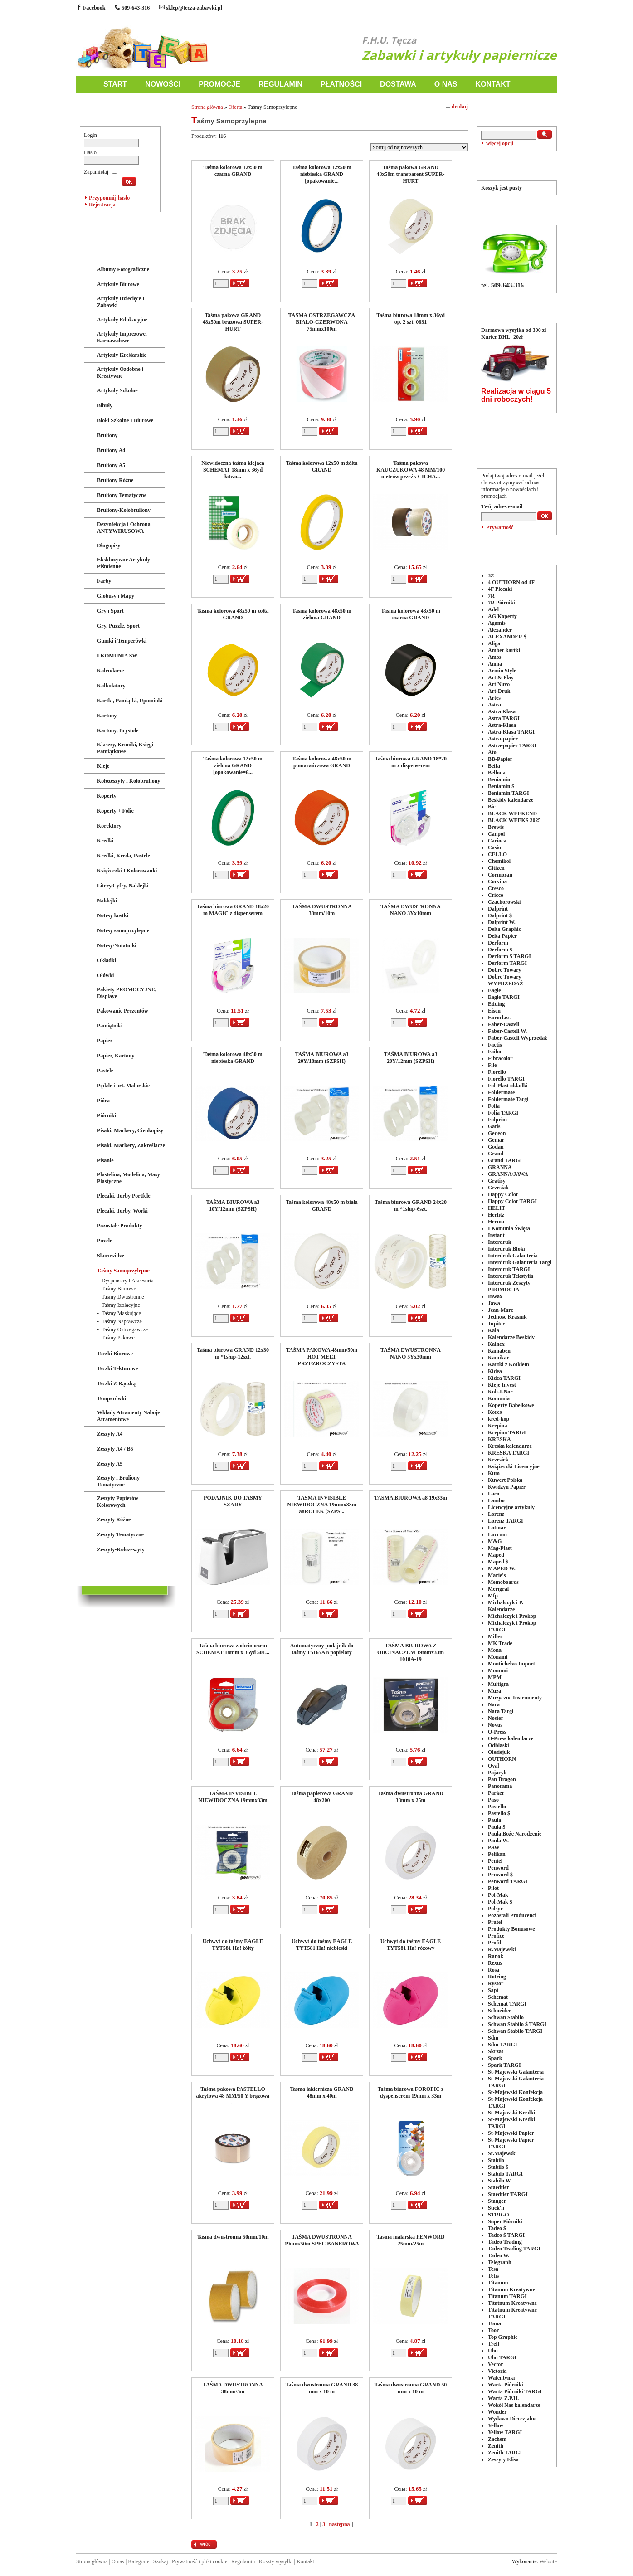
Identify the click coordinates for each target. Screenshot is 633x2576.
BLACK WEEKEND (512, 813)
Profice (496, 1936)
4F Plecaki (500, 589)
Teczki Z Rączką (116, 1383)
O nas (118, 2561)
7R (491, 596)
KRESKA (499, 1439)
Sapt (493, 1990)
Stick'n (496, 2208)
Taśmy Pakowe (118, 1337)
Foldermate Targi (508, 1099)
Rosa (493, 1970)
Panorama (500, 1786)
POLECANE (517, 426)
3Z (491, 575)
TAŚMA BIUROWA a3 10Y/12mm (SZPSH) (233, 1205)
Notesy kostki (112, 915)
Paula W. (498, 1840)
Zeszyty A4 (109, 1434)
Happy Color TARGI (512, 1201)
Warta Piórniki (505, 2384)
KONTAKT (492, 84)
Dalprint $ (500, 915)
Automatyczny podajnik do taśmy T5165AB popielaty (321, 1649)
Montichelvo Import (511, 1664)
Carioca (497, 841)
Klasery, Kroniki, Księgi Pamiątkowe (125, 748)
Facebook (90, 8)
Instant (496, 1235)
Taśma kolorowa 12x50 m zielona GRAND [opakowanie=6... (232, 765)
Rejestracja (102, 204)
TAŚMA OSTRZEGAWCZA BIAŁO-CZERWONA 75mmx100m (321, 322)
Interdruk (499, 1242)
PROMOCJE (219, 84)
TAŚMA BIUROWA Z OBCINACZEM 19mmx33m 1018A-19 (410, 1652)
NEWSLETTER (517, 452)
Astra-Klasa (502, 725)
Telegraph (499, 2262)
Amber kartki (504, 650)
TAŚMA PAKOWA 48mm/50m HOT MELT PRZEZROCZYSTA (322, 1357)
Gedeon (497, 1133)
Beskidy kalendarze (510, 800)
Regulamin (243, 2561)
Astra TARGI (504, 718)
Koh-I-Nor (500, 1391)
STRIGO (498, 2214)
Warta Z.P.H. (503, 2398)
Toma (494, 2323)
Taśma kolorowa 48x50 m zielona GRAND (321, 614)
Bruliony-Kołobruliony (124, 510)
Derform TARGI (507, 963)
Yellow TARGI (505, 2432)
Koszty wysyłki (276, 2561)
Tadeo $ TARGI (506, 2235)
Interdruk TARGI (509, 1269)
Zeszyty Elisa (503, 2459)
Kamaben (499, 1351)
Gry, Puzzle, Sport (118, 626)
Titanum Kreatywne (511, 2289)
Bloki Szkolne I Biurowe (125, 420)
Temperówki (111, 1398)
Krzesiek (498, 1459)
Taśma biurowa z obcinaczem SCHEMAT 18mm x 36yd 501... (232, 1649)
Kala (493, 1330)
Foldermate (501, 1092)
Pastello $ (499, 1813)
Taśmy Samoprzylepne (123, 1270)
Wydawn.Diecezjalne (512, 2418)
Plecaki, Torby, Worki (122, 1211)
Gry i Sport (110, 611)
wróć (205, 2544)
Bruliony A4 (111, 450)
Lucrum (497, 1534)
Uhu (493, 2350)
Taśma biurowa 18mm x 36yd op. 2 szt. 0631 (410, 318)
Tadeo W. (499, 2255)
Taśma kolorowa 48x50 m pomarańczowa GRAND (321, 762)
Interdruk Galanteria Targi (519, 1262)
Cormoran (500, 875)
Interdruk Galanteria (513, 1255)
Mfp (493, 1595)
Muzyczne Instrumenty (515, 1698)
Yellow (495, 2425)
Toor (493, 2330)
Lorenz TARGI (505, 1521)
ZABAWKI (100, 227)
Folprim (497, 1119)
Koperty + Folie (115, 811)
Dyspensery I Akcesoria (128, 1280)
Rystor (495, 1983)
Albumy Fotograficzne (123, 269)
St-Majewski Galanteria (516, 2072)
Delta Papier (502, 936)
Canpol (496, 834)
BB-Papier (500, 759)
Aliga (494, 643)
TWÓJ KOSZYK (516, 164)
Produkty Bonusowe (511, 1929)
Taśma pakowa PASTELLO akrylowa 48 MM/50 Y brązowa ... (233, 2096)
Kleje (103, 766)
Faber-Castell (504, 1024)
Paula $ (496, 1827)
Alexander (500, 630)
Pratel (495, 1922)
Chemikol (499, 861)
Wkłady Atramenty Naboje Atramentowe (128, 1415)
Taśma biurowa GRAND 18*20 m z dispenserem (411, 762)
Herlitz (496, 1215)
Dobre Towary (504, 970)
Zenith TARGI (505, 2452)
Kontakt (305, 2561)
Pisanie (105, 1160)
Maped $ (498, 1561)
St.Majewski (502, 2153)
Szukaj (160, 2561)
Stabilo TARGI (505, 2174)
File (492, 1065)
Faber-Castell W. (507, 1031)
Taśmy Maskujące (121, 1313)
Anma (495, 664)
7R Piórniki (501, 602)
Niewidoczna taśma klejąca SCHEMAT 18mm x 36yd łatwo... (232, 470)
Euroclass (499, 1017)
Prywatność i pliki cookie (199, 2561)
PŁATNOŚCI (341, 84)
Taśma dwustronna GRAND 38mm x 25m (410, 1796)
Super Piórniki (505, 2221)
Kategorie (138, 2561)
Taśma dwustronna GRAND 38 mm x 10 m (322, 2388)
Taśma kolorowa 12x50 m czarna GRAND (232, 170)
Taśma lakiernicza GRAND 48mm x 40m (321, 2092)
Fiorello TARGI (506, 1079)
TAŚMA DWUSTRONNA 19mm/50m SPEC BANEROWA (321, 2240)
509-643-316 (132, 8)
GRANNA (500, 1167)
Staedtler (498, 2187)
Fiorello (497, 1072)
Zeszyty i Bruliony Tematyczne (118, 1481)
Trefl (493, 2344)
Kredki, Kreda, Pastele (123, 855)
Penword (498, 1868)
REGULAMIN (280, 84)
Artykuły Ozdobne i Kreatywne (120, 372)
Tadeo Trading (505, 2242)
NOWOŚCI (162, 84)
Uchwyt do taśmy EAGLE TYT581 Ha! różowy (410, 1944)
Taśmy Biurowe (119, 1289)
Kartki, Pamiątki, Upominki (130, 700)
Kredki (105, 841)
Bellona (497, 772)
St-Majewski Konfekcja (515, 2092)
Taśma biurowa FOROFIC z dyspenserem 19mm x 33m (411, 2092)
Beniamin (499, 779)
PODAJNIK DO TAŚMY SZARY (233, 1501)
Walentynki (501, 2378)
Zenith (495, 2446)
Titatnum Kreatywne (512, 2303)
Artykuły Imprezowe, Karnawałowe (122, 337)
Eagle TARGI (504, 997)
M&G (495, 1541)
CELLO (497, 854)
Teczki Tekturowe (117, 1368)
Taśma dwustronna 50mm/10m (232, 2237)
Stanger (497, 2201)
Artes (494, 698)
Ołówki (105, 975)
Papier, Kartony (115, 1055)
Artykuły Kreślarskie (121, 355)
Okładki (106, 960)
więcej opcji (499, 143)
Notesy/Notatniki (116, 945)
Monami (497, 1657)
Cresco (496, 888)
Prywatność (499, 527)
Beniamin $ (501, 786)
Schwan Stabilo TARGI (515, 2031)
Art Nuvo (499, 684)
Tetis (493, 2276)
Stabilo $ (498, 2167)
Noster (495, 1718)
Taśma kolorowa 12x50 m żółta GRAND (321, 466)
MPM (495, 1677)
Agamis (497, 623)
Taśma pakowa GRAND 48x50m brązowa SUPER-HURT (233, 322)
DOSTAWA (398, 84)
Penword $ (500, 1874)
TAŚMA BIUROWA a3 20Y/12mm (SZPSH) (411, 1057)
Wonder (497, 2412)
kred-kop (498, 1419)
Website (548, 2561)
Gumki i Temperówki (121, 641)
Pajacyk (497, 1772)
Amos (494, 657)
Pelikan (497, 1854)
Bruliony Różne (115, 480)
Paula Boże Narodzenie (514, 1834)
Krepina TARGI (507, 1432)
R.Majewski (502, 1949)
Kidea (495, 1371)
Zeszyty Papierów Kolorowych (117, 1501)
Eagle (494, 990)
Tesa (493, 2269)
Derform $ (500, 949)
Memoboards (503, 1582)
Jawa (494, 1303)
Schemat (498, 1997)
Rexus (495, 1963)
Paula (494, 1820)
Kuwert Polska (505, 1480)
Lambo (496, 1500)
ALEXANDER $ (507, 636)
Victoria (497, 2371)
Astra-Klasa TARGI (511, 732)
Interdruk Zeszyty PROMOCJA (509, 1286)
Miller (495, 1636)
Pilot (493, 1888)
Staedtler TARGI (508, 2194)
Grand (495, 1153)
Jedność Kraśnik (507, 1317)
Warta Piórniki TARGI (515, 2391)
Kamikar (498, 1357)
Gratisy (497, 1181)
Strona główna (207, 107)
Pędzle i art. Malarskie (123, 1085)
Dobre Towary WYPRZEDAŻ (505, 980)
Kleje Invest (502, 1385)
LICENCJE (100, 1570)
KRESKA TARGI (508, 1453)
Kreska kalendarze (510, 1446)
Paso (493, 1800)
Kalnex (496, 1344)
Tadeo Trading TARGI (514, 2248)
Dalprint (498, 909)
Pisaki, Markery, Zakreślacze (131, 1145)
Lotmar (497, 1527)
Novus (495, 1725)
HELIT (496, 1208)
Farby (104, 581)
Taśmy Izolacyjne (121, 1305)
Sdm (493, 2038)
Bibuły (104, 405)
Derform (498, 943)
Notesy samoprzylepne (123, 930)
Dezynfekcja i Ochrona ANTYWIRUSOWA (124, 527)
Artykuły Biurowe (118, 284)
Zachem (497, 2439)
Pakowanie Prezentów (122, 1011)
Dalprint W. (502, 922)
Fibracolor (500, 1058)
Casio (494, 847)
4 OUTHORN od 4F (511, 582)
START (115, 84)
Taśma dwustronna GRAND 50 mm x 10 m (411, 2388)
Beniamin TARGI (508, 793)
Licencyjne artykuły (511, 1507)
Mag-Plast (500, 1548)
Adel (493, 609)
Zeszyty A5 (109, 1464)
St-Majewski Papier (511, 2133)
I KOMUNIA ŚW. (117, 656)
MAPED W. (502, 1568)
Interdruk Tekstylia (510, 1276)
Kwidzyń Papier (507, 1487)
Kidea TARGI (504, 1378)
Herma (496, 1221)
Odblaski (498, 1745)
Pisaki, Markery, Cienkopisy (130, 1130)
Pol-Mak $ (500, 1902)
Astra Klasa (502, 711)
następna (339, 2524)
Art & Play (501, 677)
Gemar (496, 1140)
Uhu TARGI (502, 2357)
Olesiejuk (499, 1752)
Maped (496, 1555)
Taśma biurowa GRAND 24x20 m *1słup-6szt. (411, 1205)
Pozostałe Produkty (119, 1225)
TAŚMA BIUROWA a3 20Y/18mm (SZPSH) (322, 1057)
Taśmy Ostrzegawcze (125, 1329)
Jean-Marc (500, 1310)
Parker (496, 1793)
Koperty (107, 796)
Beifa (494, 766)
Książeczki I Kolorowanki (127, 870)
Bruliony (107, 435)
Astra (494, 704)
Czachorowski (504, 902)
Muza (494, 1691)
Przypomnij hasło (109, 198)
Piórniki (106, 1115)
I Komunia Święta (509, 1228)
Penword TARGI (507, 1881)
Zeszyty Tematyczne (120, 1534)
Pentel (495, 1861)
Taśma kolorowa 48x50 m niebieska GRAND (232, 1057)
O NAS (446, 84)
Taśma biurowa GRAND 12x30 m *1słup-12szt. (233, 1353)
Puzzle (104, 1240)
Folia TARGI (503, 1113)
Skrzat (495, 2051)
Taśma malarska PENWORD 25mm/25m (410, 2240)
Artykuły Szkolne (117, 390)
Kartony (107, 715)
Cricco (495, 895)
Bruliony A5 (111, 465)
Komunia (499, 1398)
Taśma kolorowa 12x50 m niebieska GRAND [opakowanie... (321, 174)
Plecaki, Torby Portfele (124, 1196)
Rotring (497, 1976)
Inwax (495, 1296)
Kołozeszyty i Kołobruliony (128, 781)
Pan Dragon (502, 1779)
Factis (495, 1045)
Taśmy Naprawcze (122, 1321)
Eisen (494, 1011)
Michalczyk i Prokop (512, 1616)
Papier (104, 1040)
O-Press (497, 1732)
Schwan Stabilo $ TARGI (517, 2024)
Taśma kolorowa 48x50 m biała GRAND (322, 1205)
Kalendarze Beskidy (511, 1337)
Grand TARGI (505, 1160)
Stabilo (496, 2160)
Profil (494, 1942)
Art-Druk (499, 691)
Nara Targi (500, 1711)
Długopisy (108, 545)
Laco (493, 1493)
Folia (494, 1106)
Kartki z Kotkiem (508, 1364)
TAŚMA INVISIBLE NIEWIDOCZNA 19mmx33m (232, 1796)
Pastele (105, 1070)
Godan (496, 1147)
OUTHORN (502, 1759)
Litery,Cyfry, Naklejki (123, 885)
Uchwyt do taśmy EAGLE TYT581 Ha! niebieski (322, 1944)
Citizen (496, 868)
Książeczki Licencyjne (514, 1466)
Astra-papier (503, 738)
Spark (495, 2058)
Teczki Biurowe (115, 1353)
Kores (495, 1412)
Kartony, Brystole (117, 730)
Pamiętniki (109, 1026)
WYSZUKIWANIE (516, 110)
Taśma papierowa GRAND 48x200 (322, 1796)
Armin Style (502, 670)
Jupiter (496, 1323)
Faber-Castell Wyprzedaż (517, 1038)
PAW (494, 1847)
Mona (495, 1650)
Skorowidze (110, 1255)
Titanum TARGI (507, 2296)
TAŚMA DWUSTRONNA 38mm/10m (322, 909)
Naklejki (107, 900)
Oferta (236, 107)
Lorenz (496, 1514)
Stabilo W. (500, 2180)
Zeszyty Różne (114, 1519)
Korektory (109, 826)
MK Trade (500, 1643)
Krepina (497, 1425)
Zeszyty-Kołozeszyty (121, 1549)
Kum (494, 1473)
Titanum (498, 2282)
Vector (495, 2364)
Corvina (497, 881)
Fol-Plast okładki (508, 1085)
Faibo (494, 1051)
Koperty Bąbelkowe (511, 1405)
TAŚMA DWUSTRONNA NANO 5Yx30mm (410, 1353)
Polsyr (495, 1908)
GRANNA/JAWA (508, 1174)
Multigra (498, 1684)
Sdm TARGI (502, 2044)
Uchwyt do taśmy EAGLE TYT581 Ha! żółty (233, 1944)
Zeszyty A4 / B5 (115, 1449)
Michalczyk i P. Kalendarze (505, 1605)
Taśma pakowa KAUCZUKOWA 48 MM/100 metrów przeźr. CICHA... (410, 470)
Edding (496, 1004)
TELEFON (517, 209)
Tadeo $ (497, 2228)
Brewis (496, 827)
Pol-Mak (498, 1895)
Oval (493, 1766)
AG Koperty (502, 616)
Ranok (495, 1956)
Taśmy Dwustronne (123, 1297)
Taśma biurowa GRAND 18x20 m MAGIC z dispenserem (233, 909)
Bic (492, 806)
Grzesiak (498, 1187)
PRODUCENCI (516, 548)
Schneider (499, 2010)
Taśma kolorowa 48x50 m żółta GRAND (232, 614)
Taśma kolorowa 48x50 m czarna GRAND (410, 614)
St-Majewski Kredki (511, 2112)
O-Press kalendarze (510, 1738)
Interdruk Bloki (506, 1249)
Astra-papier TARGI (512, 745)
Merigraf (498, 1589)
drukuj (457, 106)
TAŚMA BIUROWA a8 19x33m (410, 1498)
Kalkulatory (111, 685)
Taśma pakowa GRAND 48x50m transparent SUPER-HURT (411, 174)
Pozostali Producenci (512, 1915)
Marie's (497, 1575)
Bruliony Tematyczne (121, 495)
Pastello (497, 1806)
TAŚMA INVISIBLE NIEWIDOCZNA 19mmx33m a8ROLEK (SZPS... (321, 1504)
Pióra (103, 1100)
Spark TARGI (504, 2065)
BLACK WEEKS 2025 (514, 820)
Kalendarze (110, 670)
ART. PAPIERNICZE (116, 250)
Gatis (494, 1126)
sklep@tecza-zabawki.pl (190, 8)
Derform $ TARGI (509, 956)
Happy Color (503, 1194)
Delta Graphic (504, 929)
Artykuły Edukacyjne (122, 320)
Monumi (498, 1670)
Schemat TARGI (507, 2004)
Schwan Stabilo (506, 2017)
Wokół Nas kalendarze (514, 2405)
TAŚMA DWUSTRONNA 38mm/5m (233, 2388)
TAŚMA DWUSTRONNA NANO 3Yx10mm (410, 909)
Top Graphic (502, 2337)
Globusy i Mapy (115, 596)
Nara (494, 1704)
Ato (492, 752)
